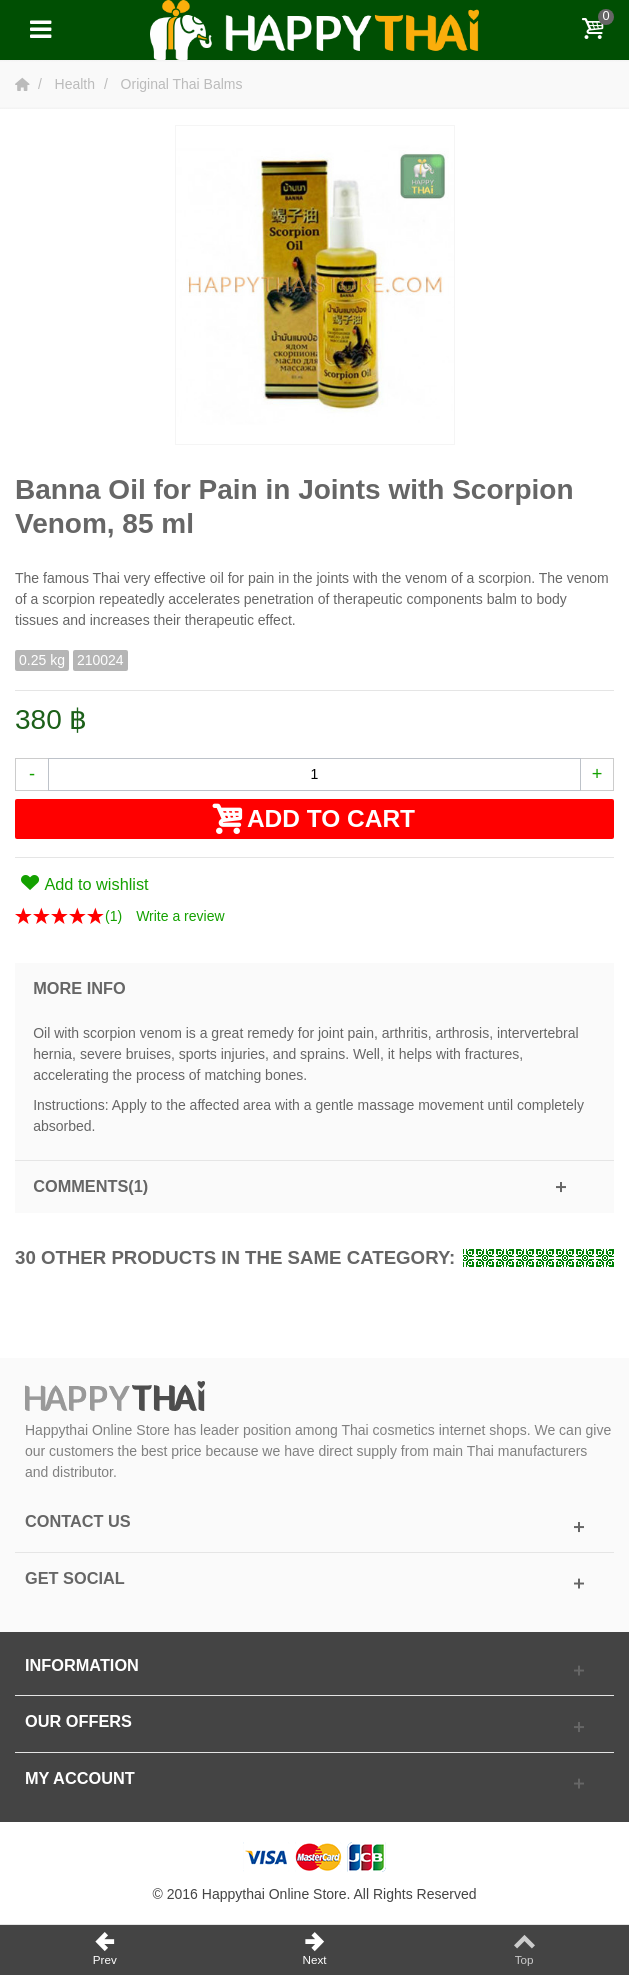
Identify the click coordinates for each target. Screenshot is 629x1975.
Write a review (180, 916)
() (113, 916)
